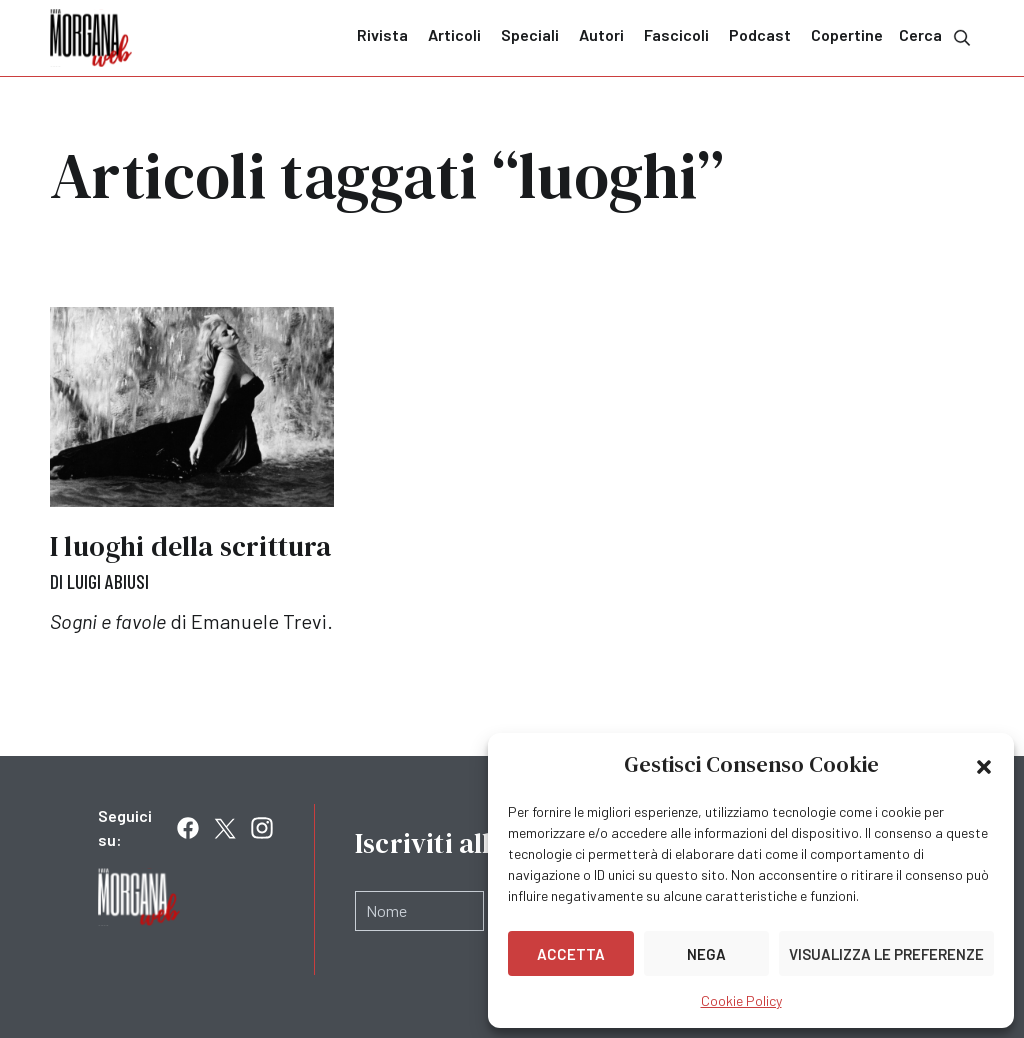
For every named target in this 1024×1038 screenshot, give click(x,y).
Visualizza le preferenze (886, 954)
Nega (706, 954)
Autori (601, 34)
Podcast (760, 34)
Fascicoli (676, 34)
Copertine (847, 34)
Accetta (571, 954)
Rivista (382, 34)
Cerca (936, 36)
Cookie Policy (741, 1000)
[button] (984, 765)
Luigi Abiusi (108, 581)
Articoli (454, 34)
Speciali (530, 34)
